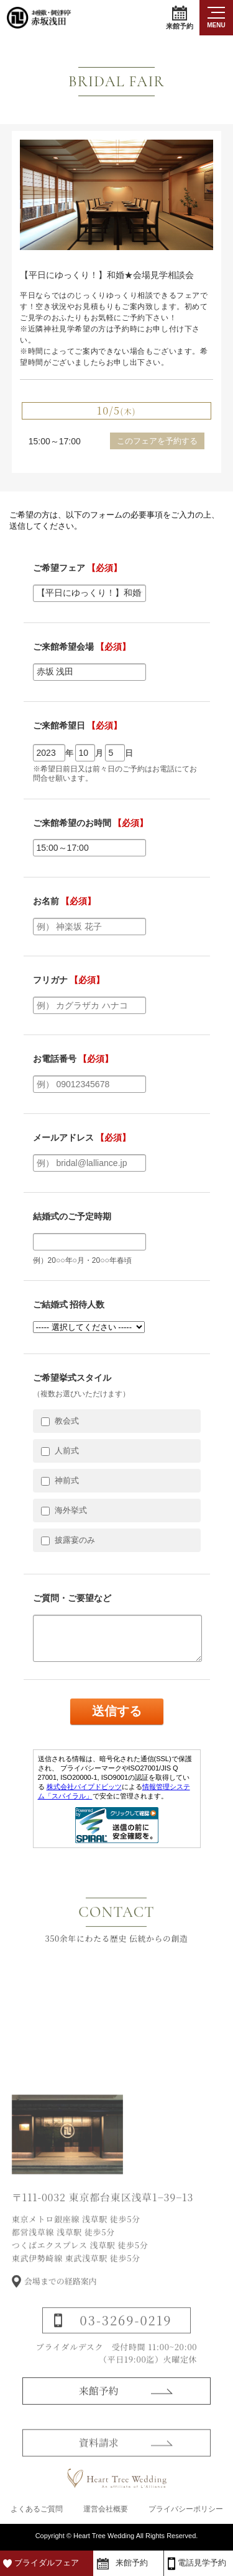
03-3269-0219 (126, 2333)
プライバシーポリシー (185, 2509)
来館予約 (179, 18)
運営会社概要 (105, 2509)
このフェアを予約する (157, 441)
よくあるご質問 (37, 2509)
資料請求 (99, 2455)
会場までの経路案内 (60, 2294)
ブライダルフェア (46, 2562)
